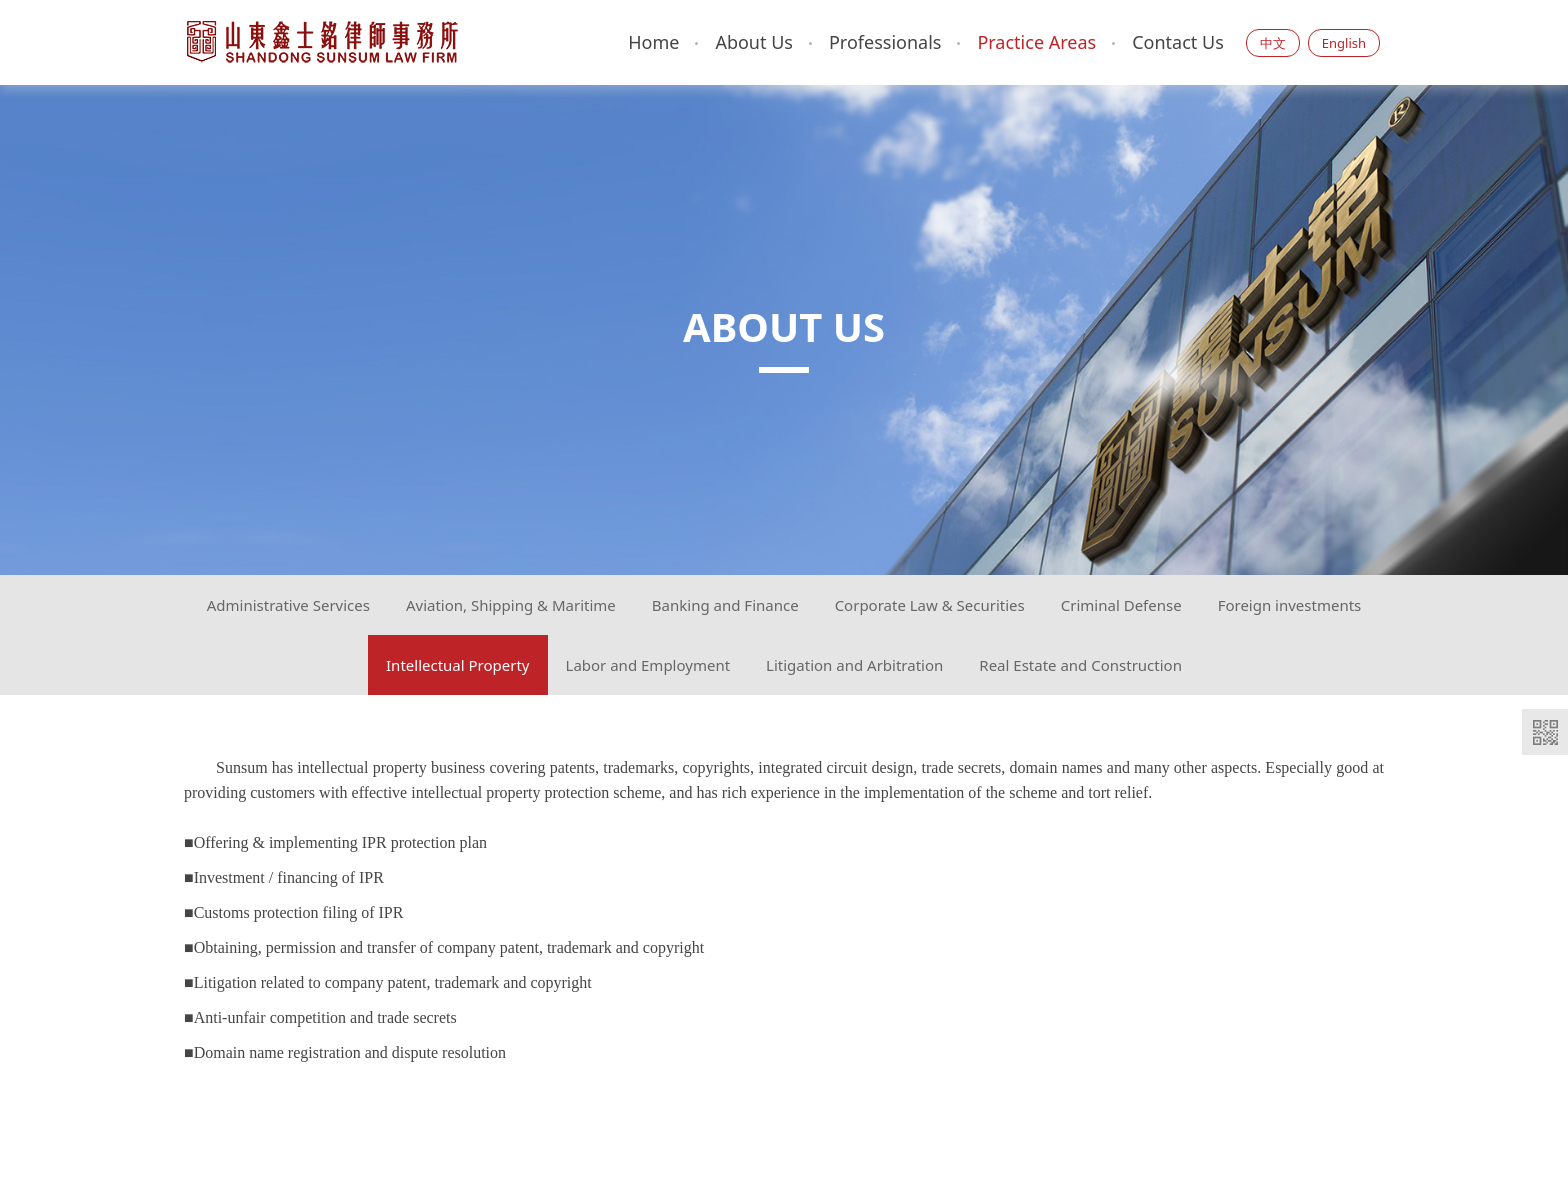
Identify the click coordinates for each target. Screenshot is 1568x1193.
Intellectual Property (458, 665)
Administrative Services (288, 605)
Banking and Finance (725, 605)
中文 (1273, 43)
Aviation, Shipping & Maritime (511, 605)
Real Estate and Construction (1080, 665)
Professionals (885, 42)
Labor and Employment (648, 665)
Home (653, 42)
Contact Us (1178, 42)
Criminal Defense (1121, 605)
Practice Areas (1036, 42)
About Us (754, 42)
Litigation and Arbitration (854, 665)
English (1344, 43)
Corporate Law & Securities (930, 605)
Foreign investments (1290, 605)
